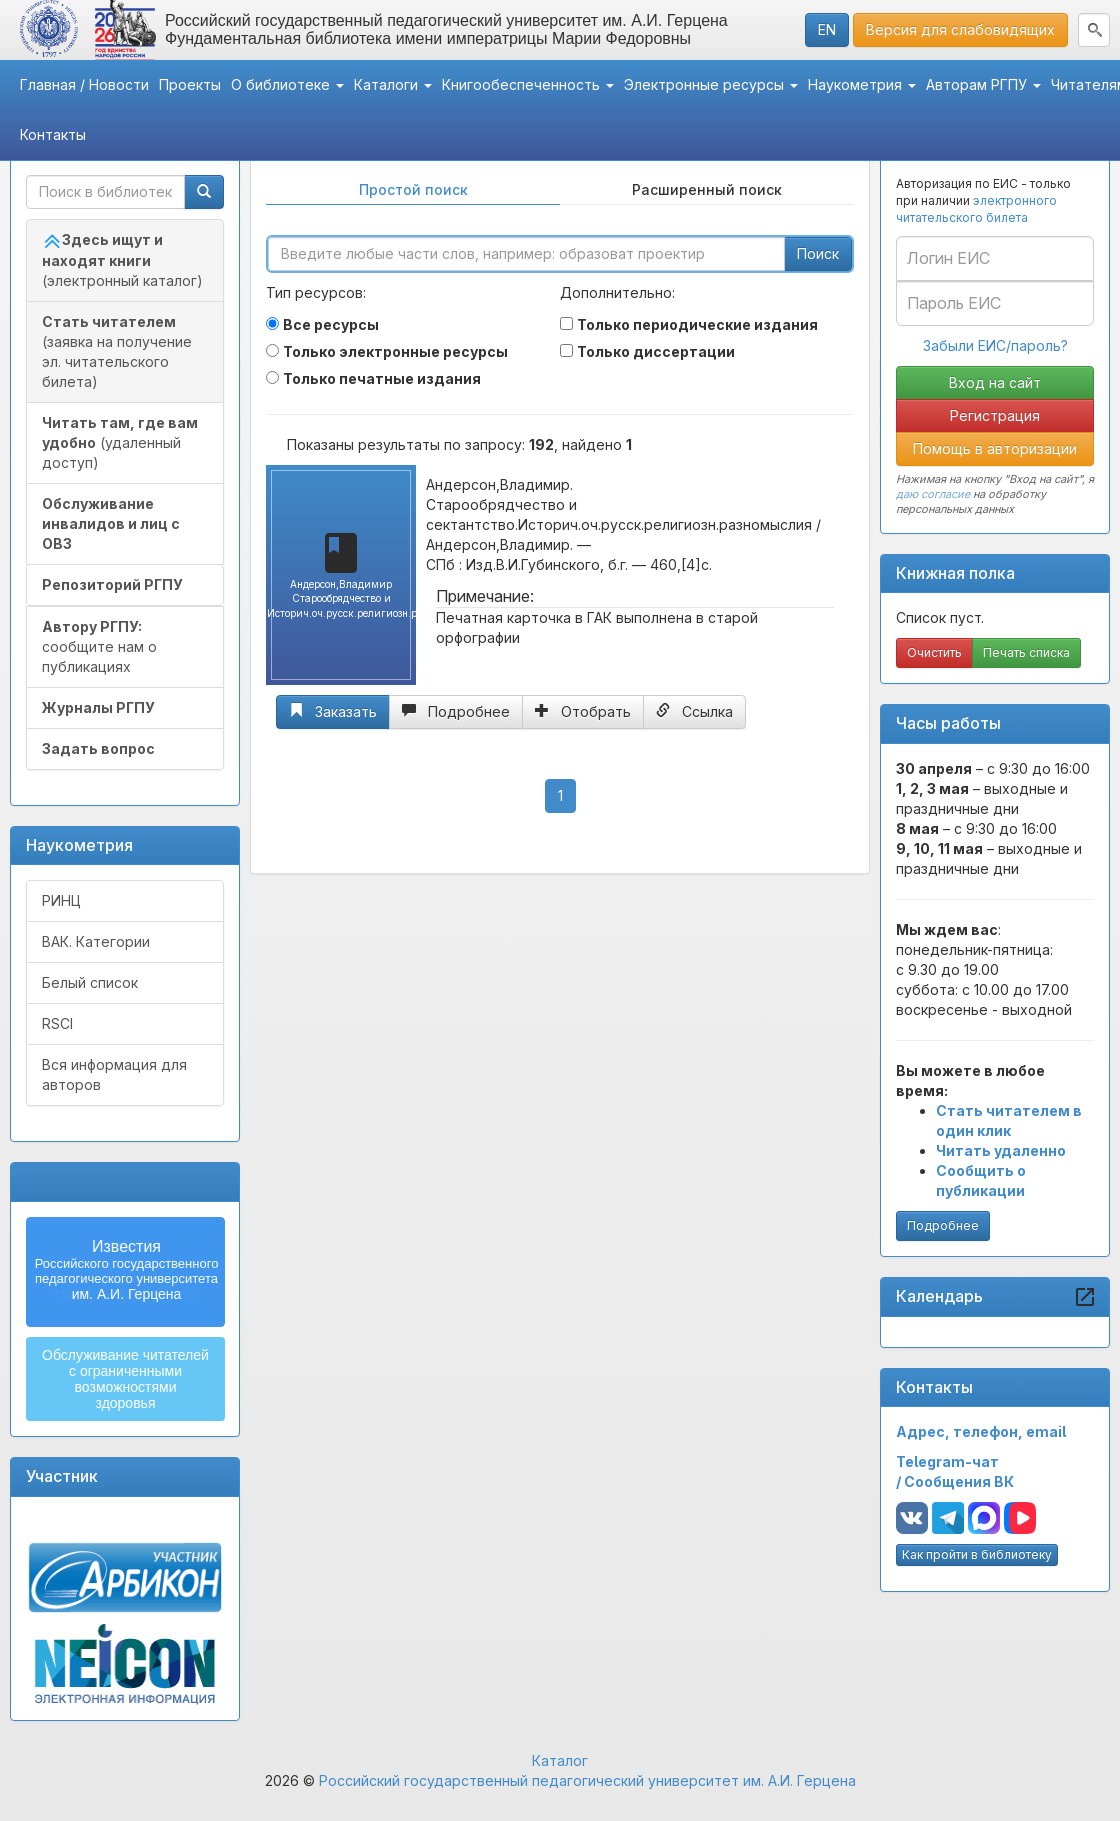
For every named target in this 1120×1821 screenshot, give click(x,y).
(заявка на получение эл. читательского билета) (117, 351)
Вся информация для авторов (114, 1074)
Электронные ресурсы (711, 84)
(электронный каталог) (122, 260)
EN (827, 29)
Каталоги (393, 84)
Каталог (560, 1760)
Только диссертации (656, 351)
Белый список (90, 982)
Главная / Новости (84, 84)
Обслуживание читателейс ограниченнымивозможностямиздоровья (125, 1379)
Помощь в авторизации (995, 448)
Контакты (53, 134)
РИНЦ (61, 900)
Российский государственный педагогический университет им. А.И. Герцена (587, 1780)
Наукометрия (862, 84)
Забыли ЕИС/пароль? (995, 345)
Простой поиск (413, 189)
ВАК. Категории (96, 941)
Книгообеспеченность (528, 84)
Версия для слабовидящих (960, 29)
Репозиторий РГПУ (112, 584)
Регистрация (995, 415)
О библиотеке (287, 84)
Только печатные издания (382, 378)
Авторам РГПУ (983, 84)
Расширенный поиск (707, 189)
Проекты (190, 84)
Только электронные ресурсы (395, 351)
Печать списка (1026, 652)
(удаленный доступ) (120, 442)
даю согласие (933, 494)
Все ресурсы (331, 324)
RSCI (57, 1023)
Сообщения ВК (959, 1481)
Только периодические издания (697, 324)
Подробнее (943, 1225)
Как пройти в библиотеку (977, 1554)
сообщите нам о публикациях (99, 646)
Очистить (934, 652)
